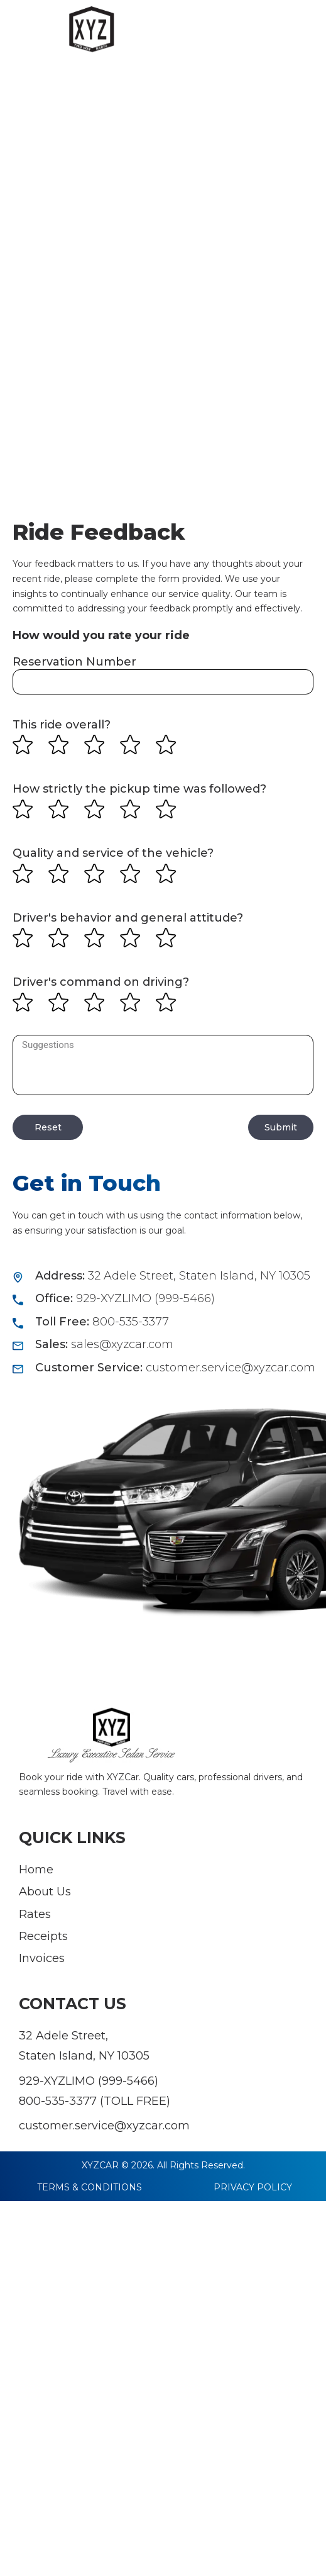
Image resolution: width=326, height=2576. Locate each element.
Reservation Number (74, 662)
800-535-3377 (58, 2101)
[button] (297, 37)
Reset (48, 1127)
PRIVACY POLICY (253, 2187)
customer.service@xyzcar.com (104, 2126)
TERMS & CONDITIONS (89, 2187)
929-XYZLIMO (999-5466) (88, 2081)
